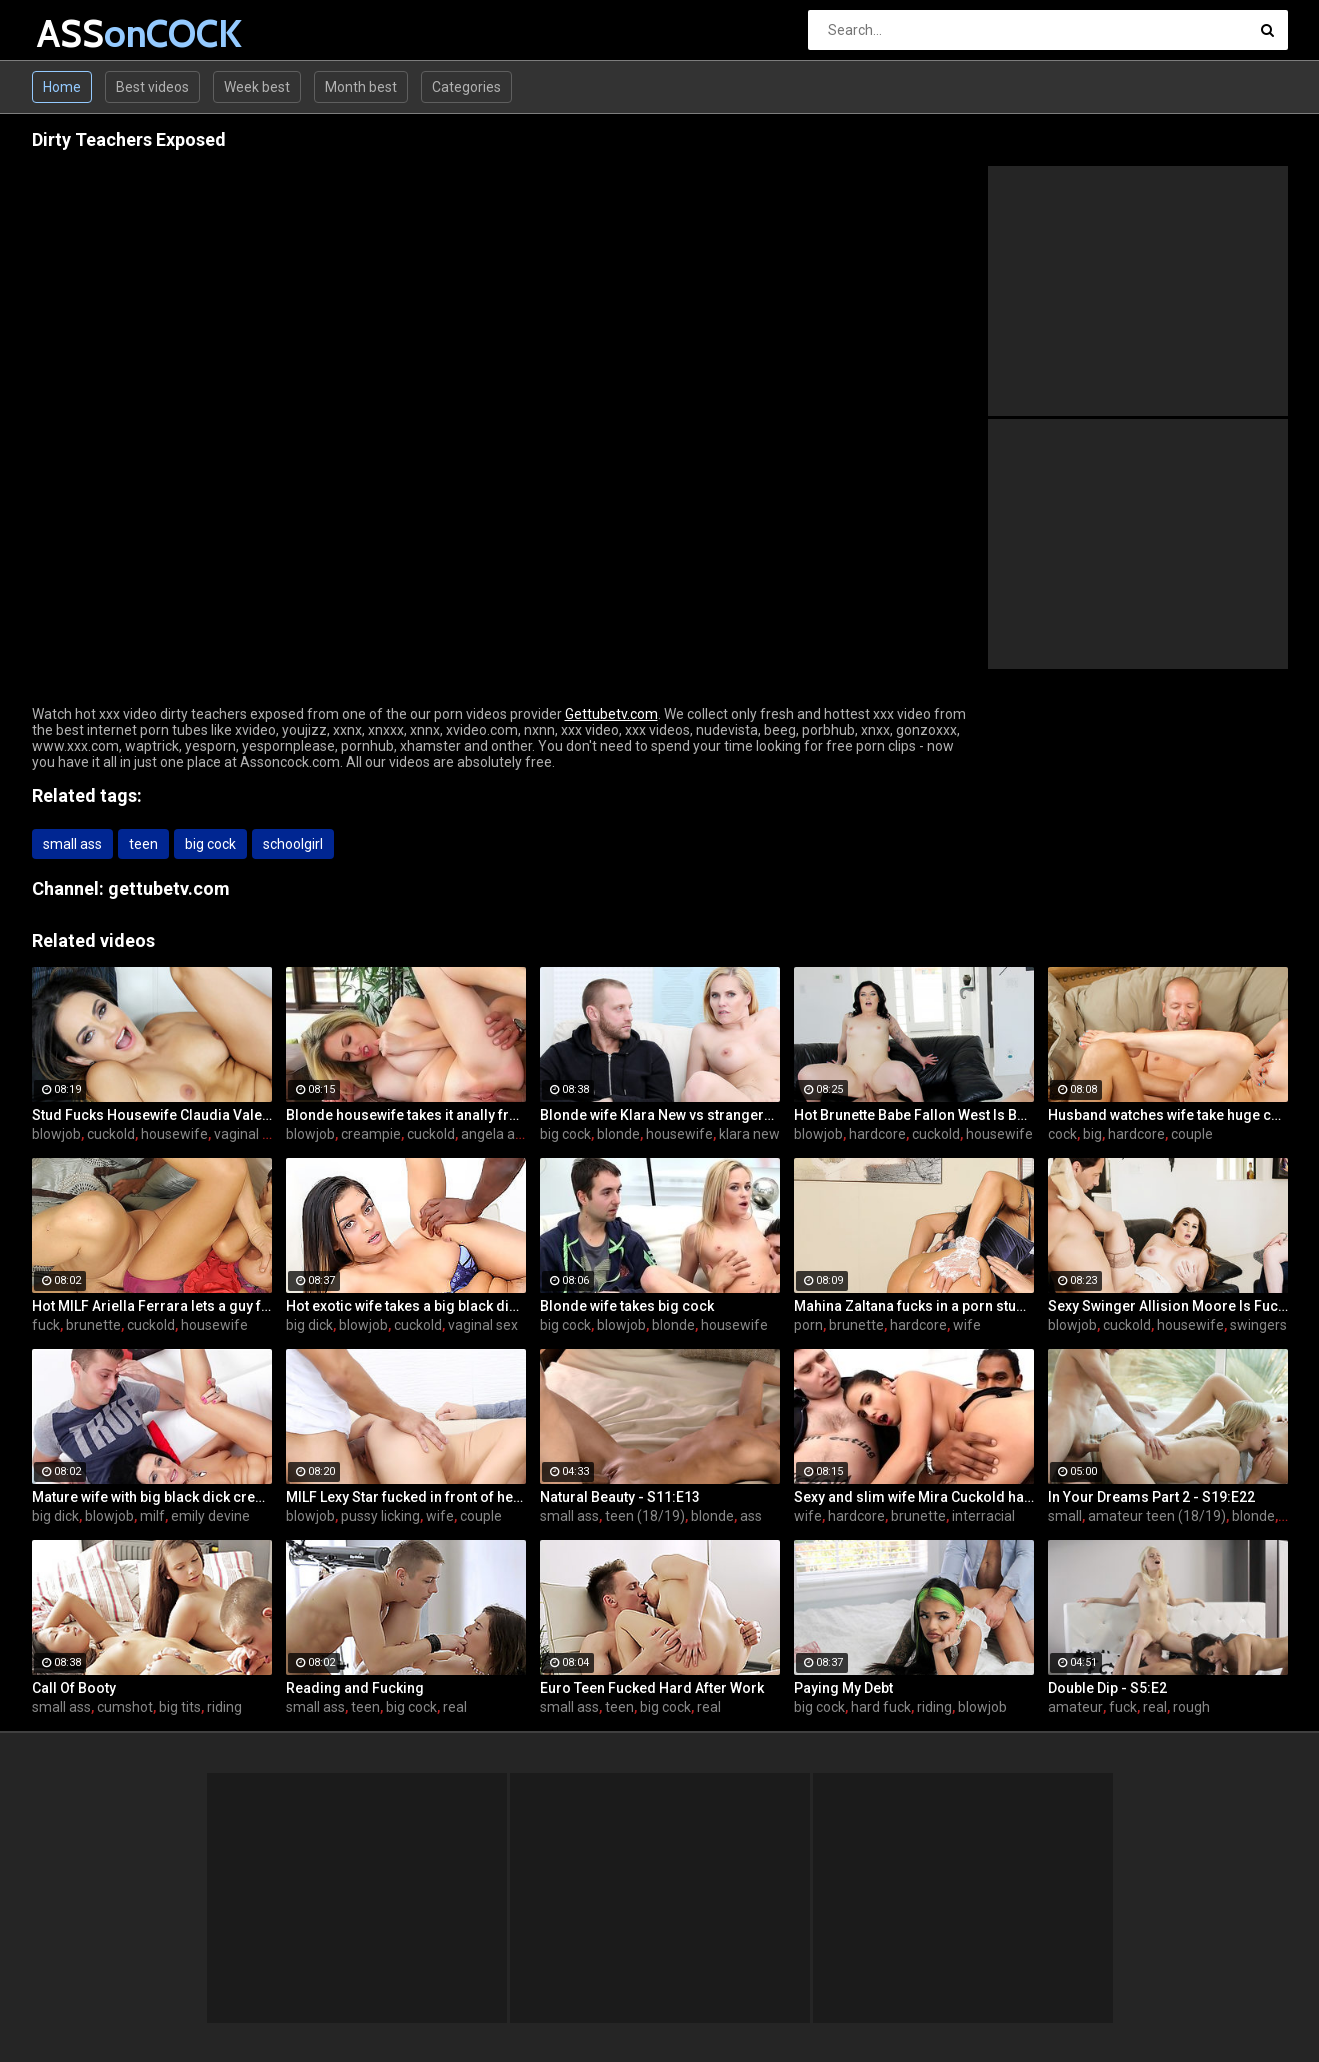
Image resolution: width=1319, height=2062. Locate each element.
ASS (89, 33)
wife (967, 1325)
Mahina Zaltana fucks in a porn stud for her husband (914, 1306)
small (1065, 1516)
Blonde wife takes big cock (627, 1306)
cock (1062, 1134)
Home (62, 87)
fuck (46, 1325)
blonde (618, 1134)
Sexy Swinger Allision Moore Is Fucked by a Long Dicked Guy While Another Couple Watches (1168, 1306)
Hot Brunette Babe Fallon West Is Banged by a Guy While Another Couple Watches (914, 1115)
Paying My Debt (843, 1688)
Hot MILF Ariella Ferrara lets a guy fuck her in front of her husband (152, 1306)
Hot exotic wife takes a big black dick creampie (406, 1306)
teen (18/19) (645, 1516)
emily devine (210, 1516)
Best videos (152, 87)
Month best (361, 87)
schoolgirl (293, 844)
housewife (174, 1134)
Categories (466, 87)
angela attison (506, 1134)
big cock (210, 844)
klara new (749, 1134)
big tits (180, 1707)
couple (1192, 1134)
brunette (93, 1325)
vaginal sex (249, 1134)
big (1092, 1134)
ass (751, 1516)
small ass (72, 844)
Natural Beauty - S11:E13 (620, 1497)
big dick (309, 1325)
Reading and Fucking (355, 1688)
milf (152, 1516)
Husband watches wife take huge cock (1168, 1115)
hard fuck (881, 1707)
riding (224, 1707)
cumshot (125, 1707)
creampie (371, 1134)
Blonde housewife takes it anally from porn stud (406, 1115)
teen (143, 844)
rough (1191, 1707)
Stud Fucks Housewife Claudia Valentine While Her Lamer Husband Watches (152, 1115)
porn (808, 1325)
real (455, 1707)
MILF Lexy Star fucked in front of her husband (406, 1497)
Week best (257, 87)
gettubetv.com (169, 888)
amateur (1075, 1707)
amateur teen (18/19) (1157, 1516)
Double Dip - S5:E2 (1107, 1688)
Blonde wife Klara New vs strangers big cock (660, 1115)
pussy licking (380, 1516)
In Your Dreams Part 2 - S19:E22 (1151, 1497)
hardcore (877, 1134)
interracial (983, 1516)
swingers (1258, 1325)
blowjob (56, 1134)
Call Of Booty (74, 1688)
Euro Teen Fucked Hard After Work (652, 1688)
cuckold (111, 1134)
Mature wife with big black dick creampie (152, 1497)
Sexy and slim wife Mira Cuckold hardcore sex (914, 1497)
